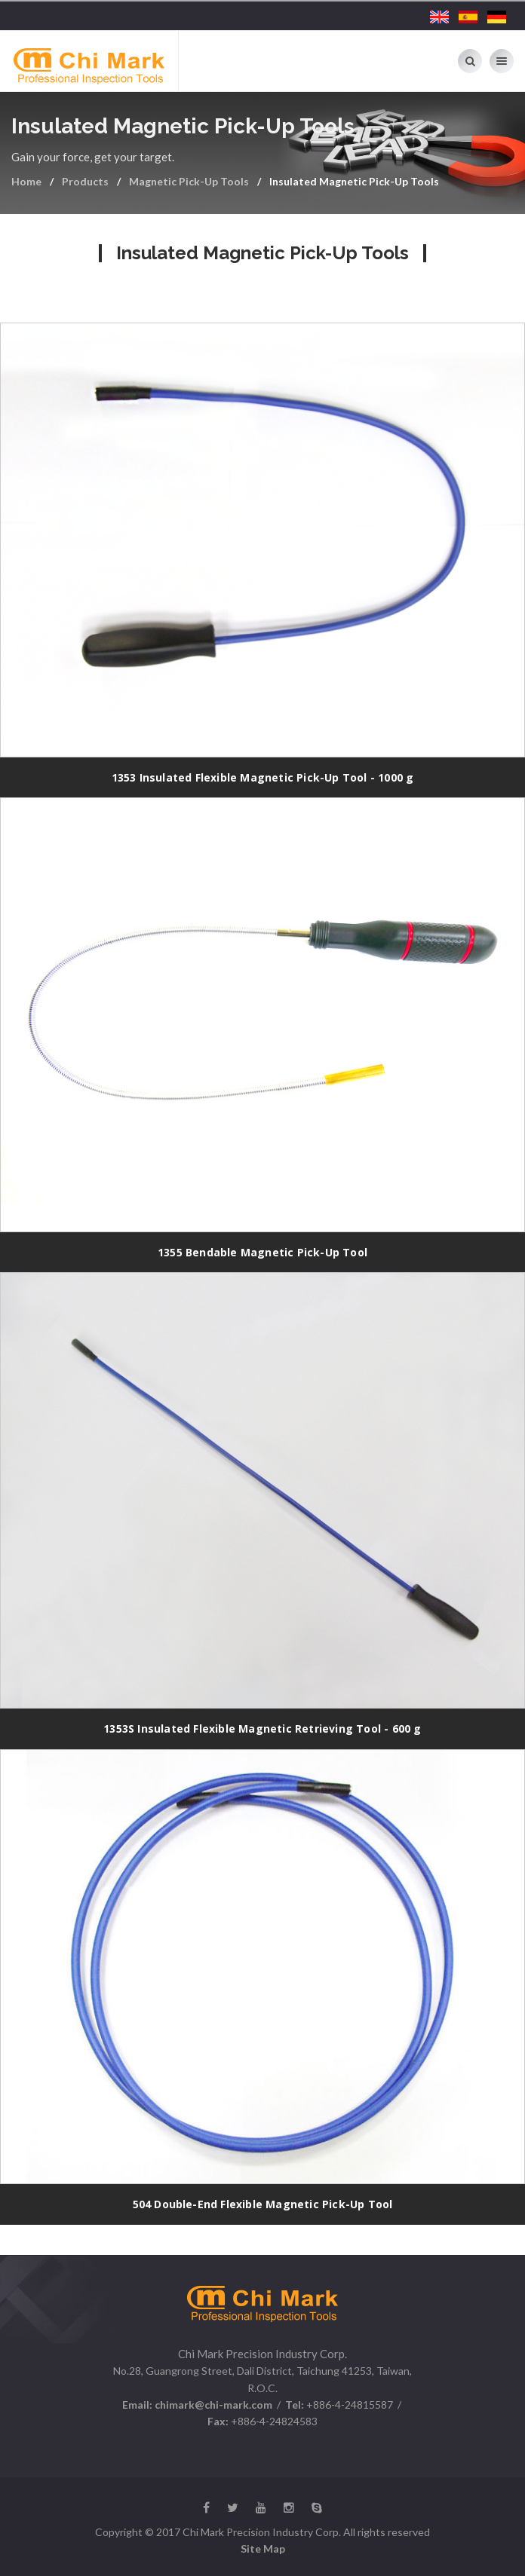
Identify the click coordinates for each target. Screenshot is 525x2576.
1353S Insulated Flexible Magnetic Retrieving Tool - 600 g (262, 1728)
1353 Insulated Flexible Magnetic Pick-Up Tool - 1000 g (263, 777)
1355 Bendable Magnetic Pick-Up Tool (262, 1252)
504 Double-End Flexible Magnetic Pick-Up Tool (263, 2204)
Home (26, 181)
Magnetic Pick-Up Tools (189, 181)
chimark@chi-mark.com (212, 2404)
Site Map (263, 2548)
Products (85, 181)
